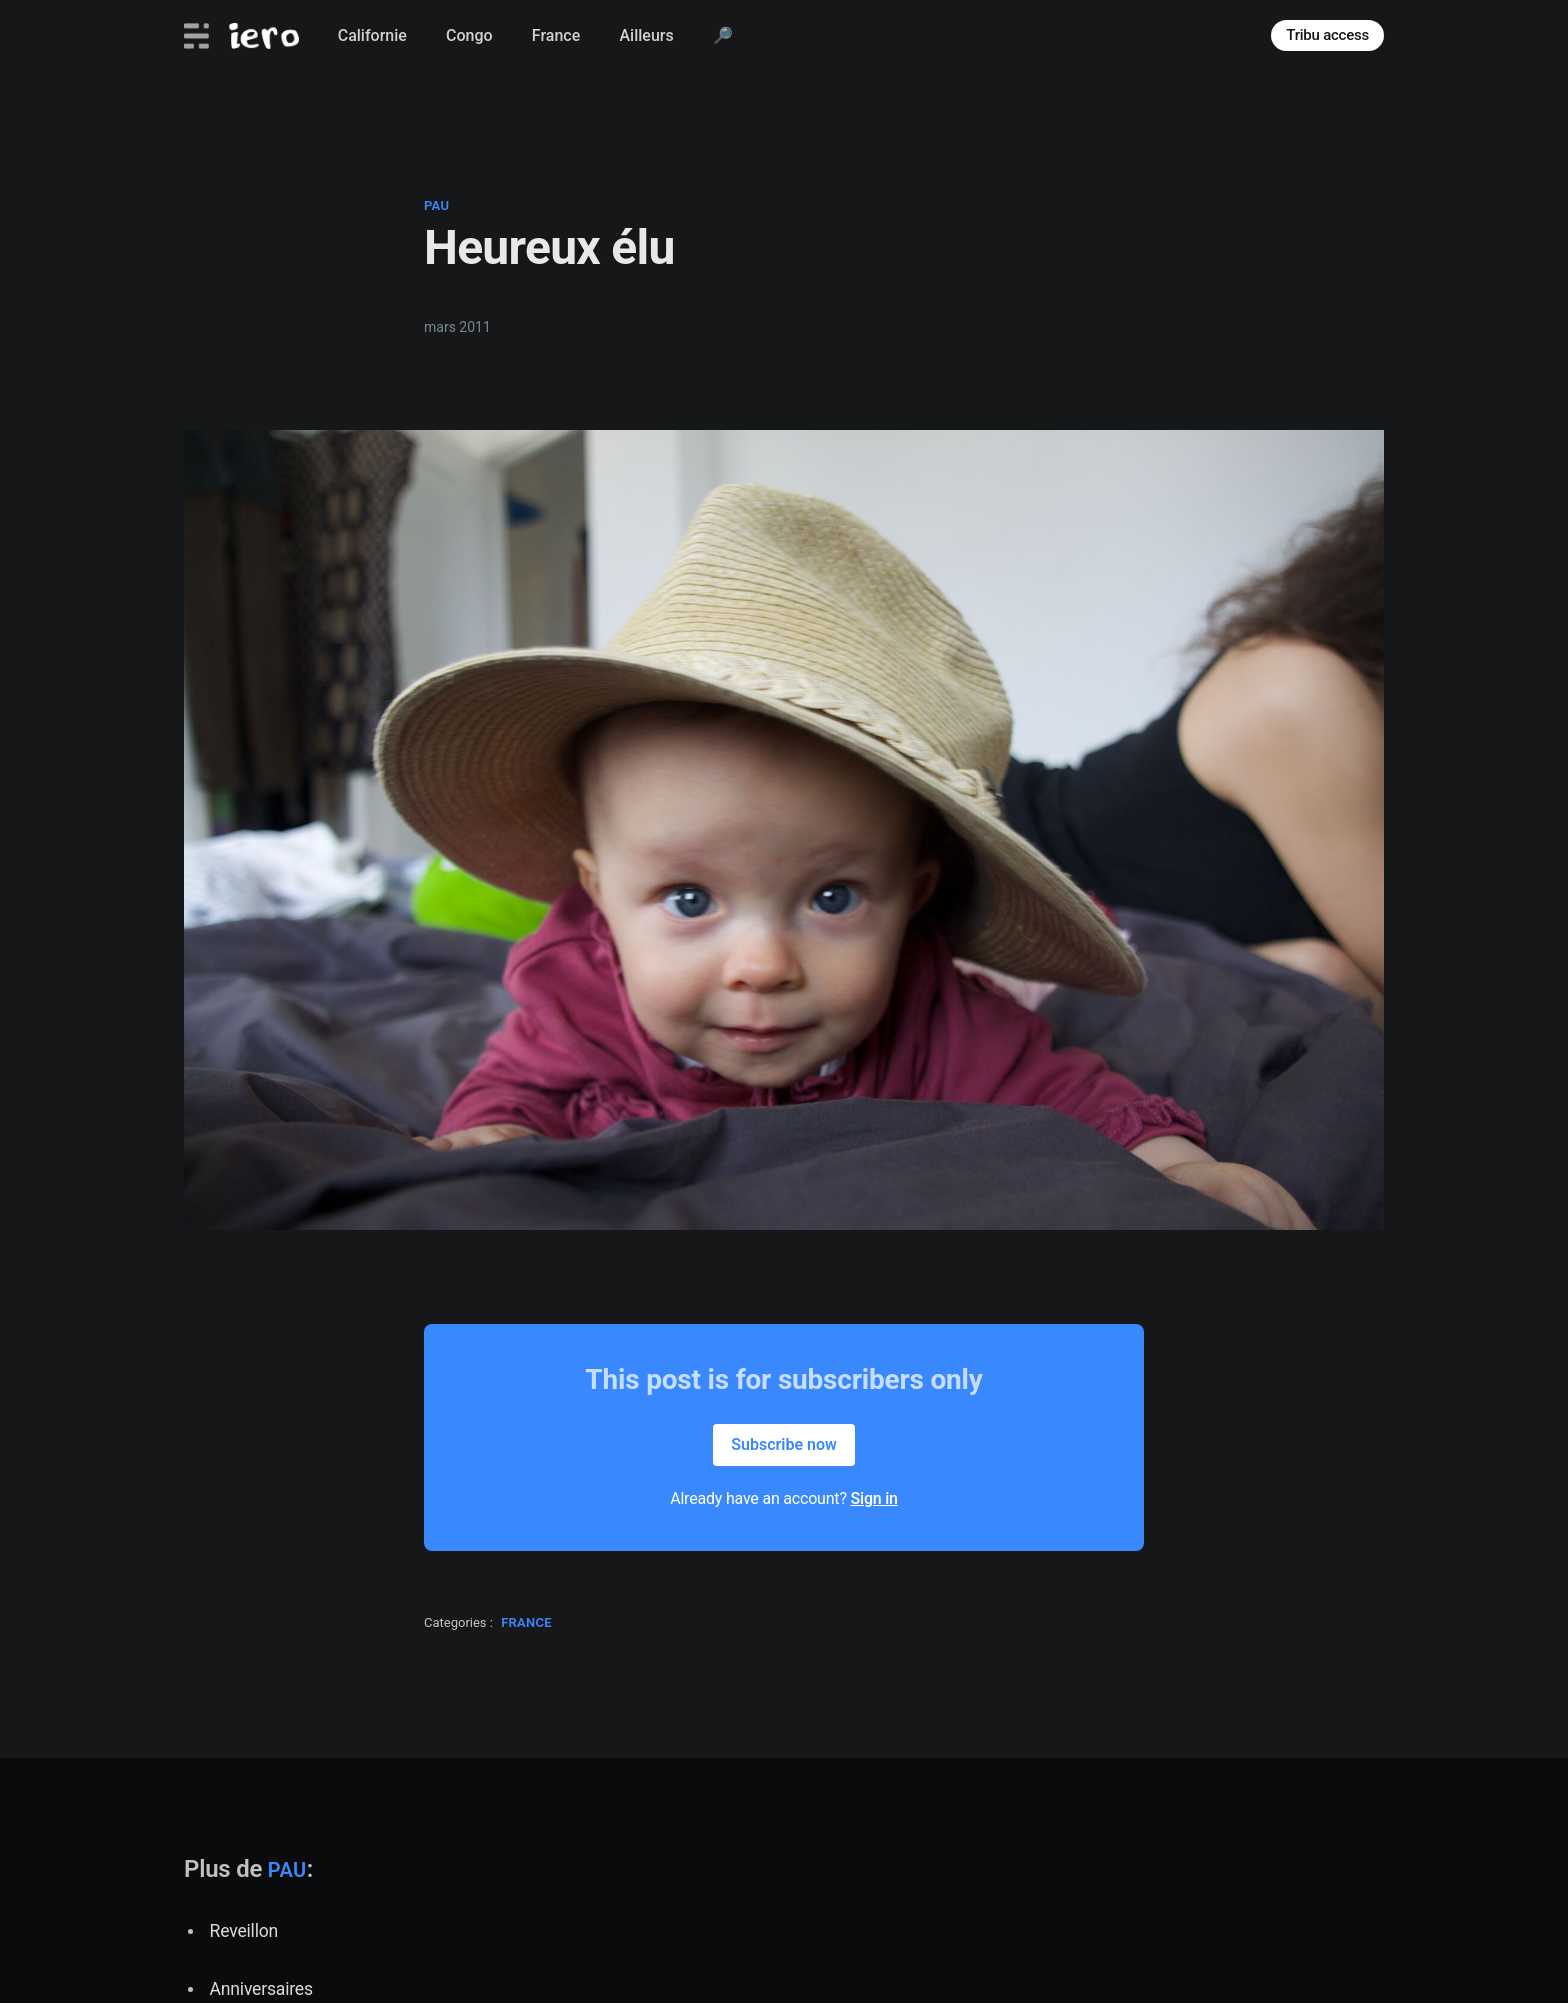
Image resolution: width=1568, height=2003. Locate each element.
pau (436, 205)
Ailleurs (646, 35)
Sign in (874, 1498)
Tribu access (1327, 35)
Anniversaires (261, 1989)
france (526, 1622)
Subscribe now (784, 1444)
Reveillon (244, 1931)
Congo (469, 35)
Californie (372, 35)
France (556, 35)
